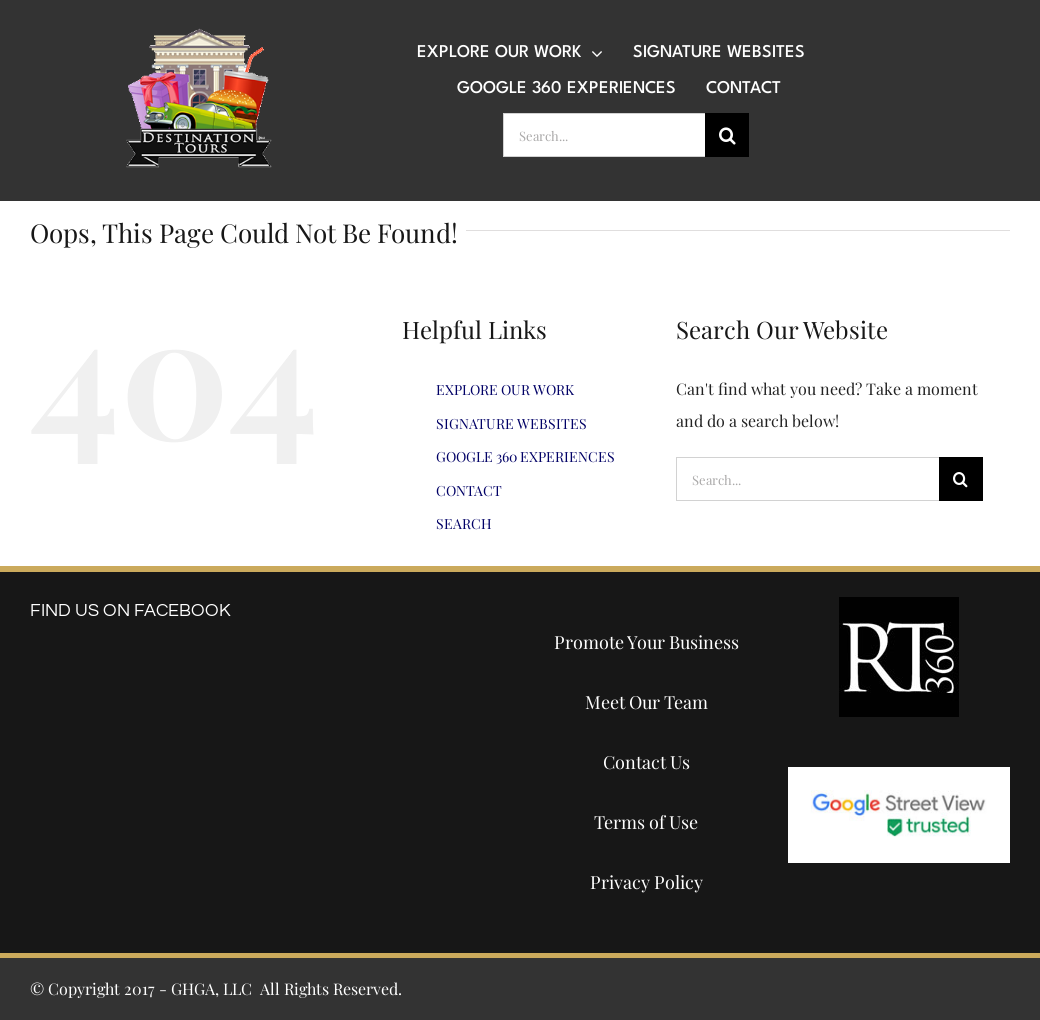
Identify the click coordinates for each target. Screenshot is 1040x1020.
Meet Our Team (646, 702)
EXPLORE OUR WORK (505, 389)
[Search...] (604, 135)
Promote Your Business (646, 642)
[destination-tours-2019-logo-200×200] (199, 35)
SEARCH (464, 523)
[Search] (727, 135)
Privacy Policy (646, 882)
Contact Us (646, 762)
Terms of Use (646, 822)
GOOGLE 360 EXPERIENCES (525, 456)
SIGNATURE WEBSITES (511, 423)
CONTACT (469, 490)
